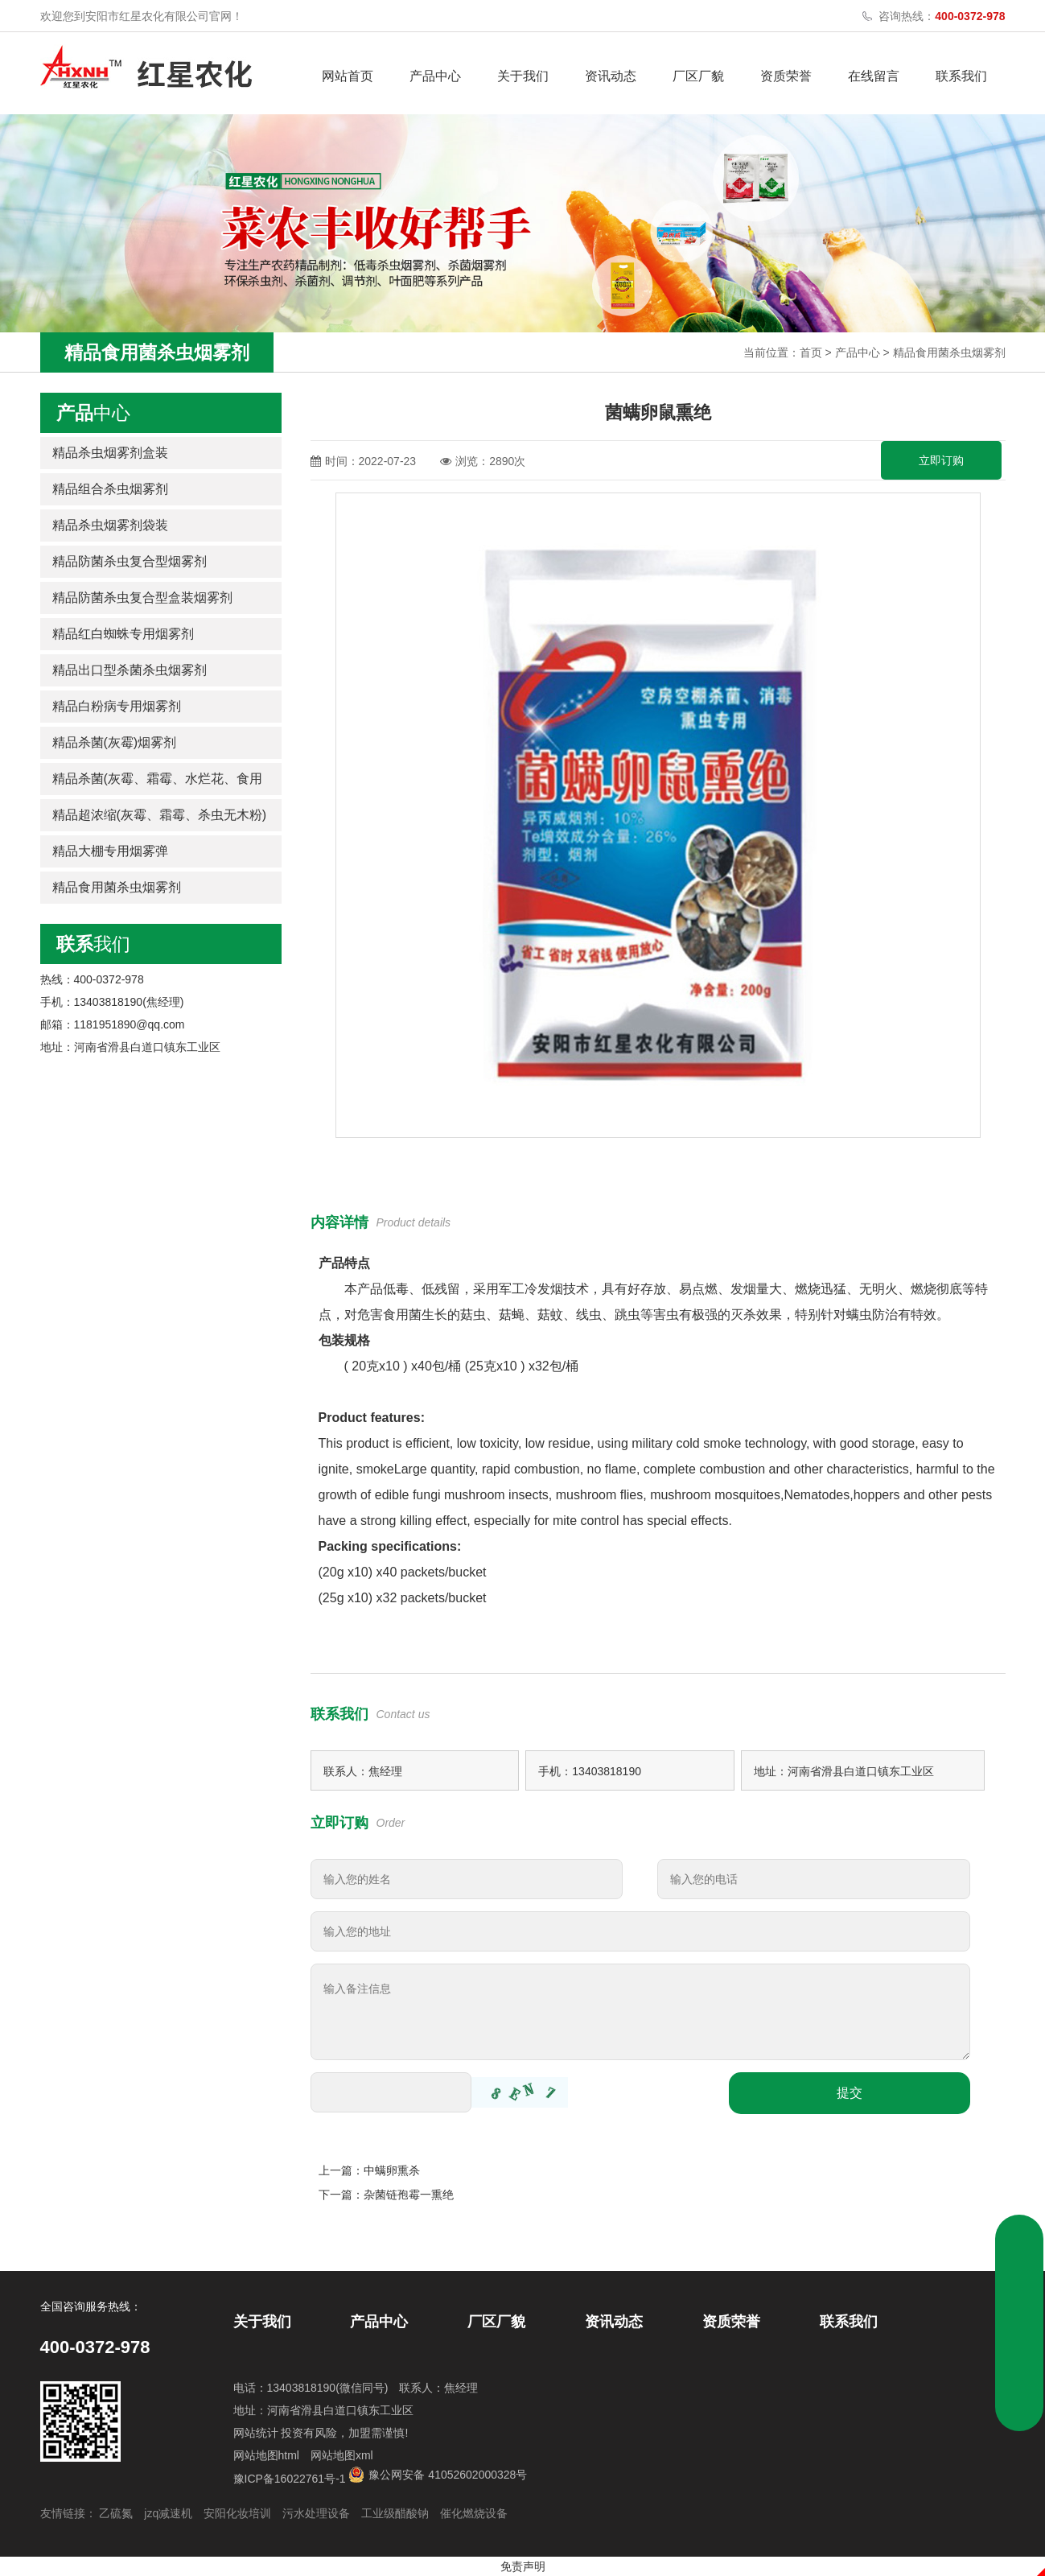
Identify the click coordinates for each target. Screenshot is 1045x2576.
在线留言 (873, 76)
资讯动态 (610, 76)
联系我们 (961, 76)
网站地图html (266, 2455)
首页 (811, 352)
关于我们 (523, 76)
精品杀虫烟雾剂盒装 (110, 453)
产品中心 (435, 76)
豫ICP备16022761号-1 (289, 2478)
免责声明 (522, 2566)
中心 (93, 412)
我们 (93, 944)
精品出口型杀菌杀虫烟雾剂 (129, 670)
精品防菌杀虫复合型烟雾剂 (129, 561)
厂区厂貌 (698, 76)
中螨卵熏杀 (392, 2170)
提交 (849, 2093)
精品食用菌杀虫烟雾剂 (949, 352)
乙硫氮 (116, 2513)
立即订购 (941, 460)
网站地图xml (342, 2455)
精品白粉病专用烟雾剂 (116, 706)
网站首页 (347, 76)
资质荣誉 (786, 76)
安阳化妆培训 (237, 2513)
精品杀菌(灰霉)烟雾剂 (114, 742)
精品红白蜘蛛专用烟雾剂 (123, 634)
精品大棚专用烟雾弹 (110, 851)
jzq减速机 (168, 2513)
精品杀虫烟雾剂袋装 (110, 525)
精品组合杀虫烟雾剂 (110, 489)
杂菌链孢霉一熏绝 (409, 2194)
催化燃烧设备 (474, 2513)
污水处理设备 (316, 2513)
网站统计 (255, 2432)
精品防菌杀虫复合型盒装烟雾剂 (142, 597)
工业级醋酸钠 (395, 2513)
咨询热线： (941, 16)
